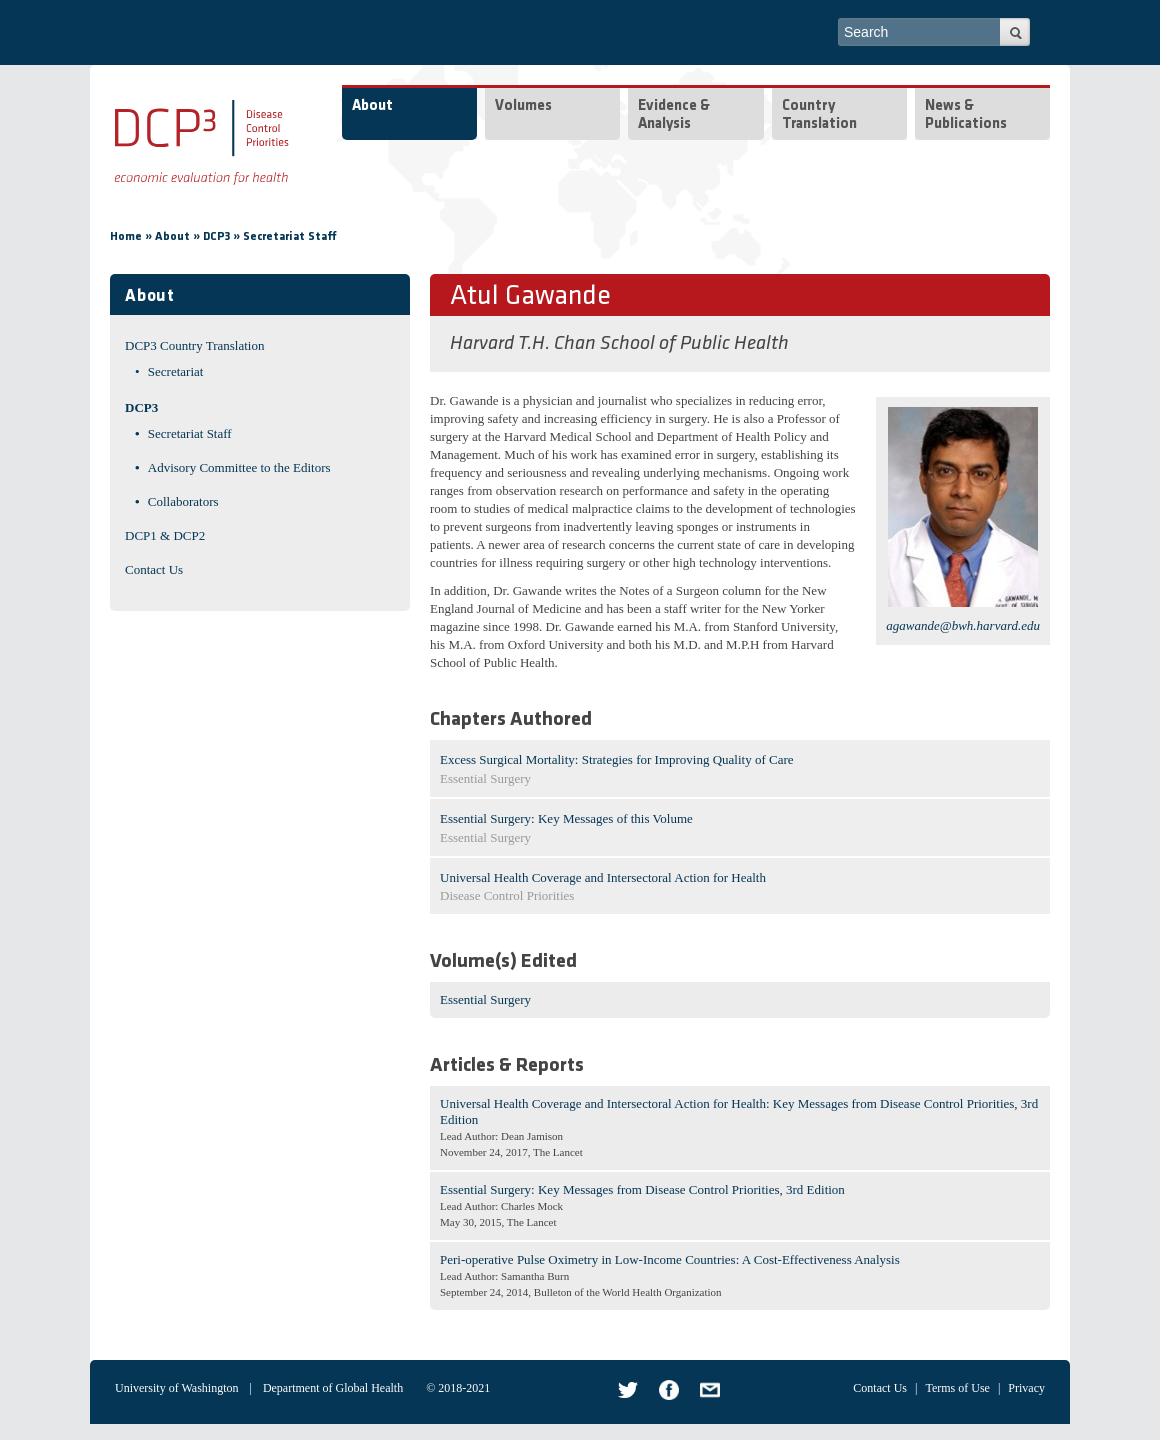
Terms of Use (957, 1388)
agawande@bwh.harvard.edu (963, 625)
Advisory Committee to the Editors (239, 467)
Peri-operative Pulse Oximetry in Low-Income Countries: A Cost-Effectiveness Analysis (670, 1259)
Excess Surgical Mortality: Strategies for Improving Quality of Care (617, 759)
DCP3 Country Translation (194, 345)
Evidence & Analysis (674, 115)
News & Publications (966, 115)
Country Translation (819, 115)
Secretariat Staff (290, 237)
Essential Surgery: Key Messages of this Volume (566, 818)
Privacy (1026, 1388)
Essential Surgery (485, 999)
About (372, 106)
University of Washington (176, 1388)
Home (126, 237)
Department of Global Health (333, 1388)
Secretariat (176, 371)
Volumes (523, 106)
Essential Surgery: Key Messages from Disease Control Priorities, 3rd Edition (642, 1189)
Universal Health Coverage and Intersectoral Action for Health (603, 877)
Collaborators (183, 501)
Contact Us (154, 569)
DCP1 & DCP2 (165, 535)
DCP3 (216, 237)
